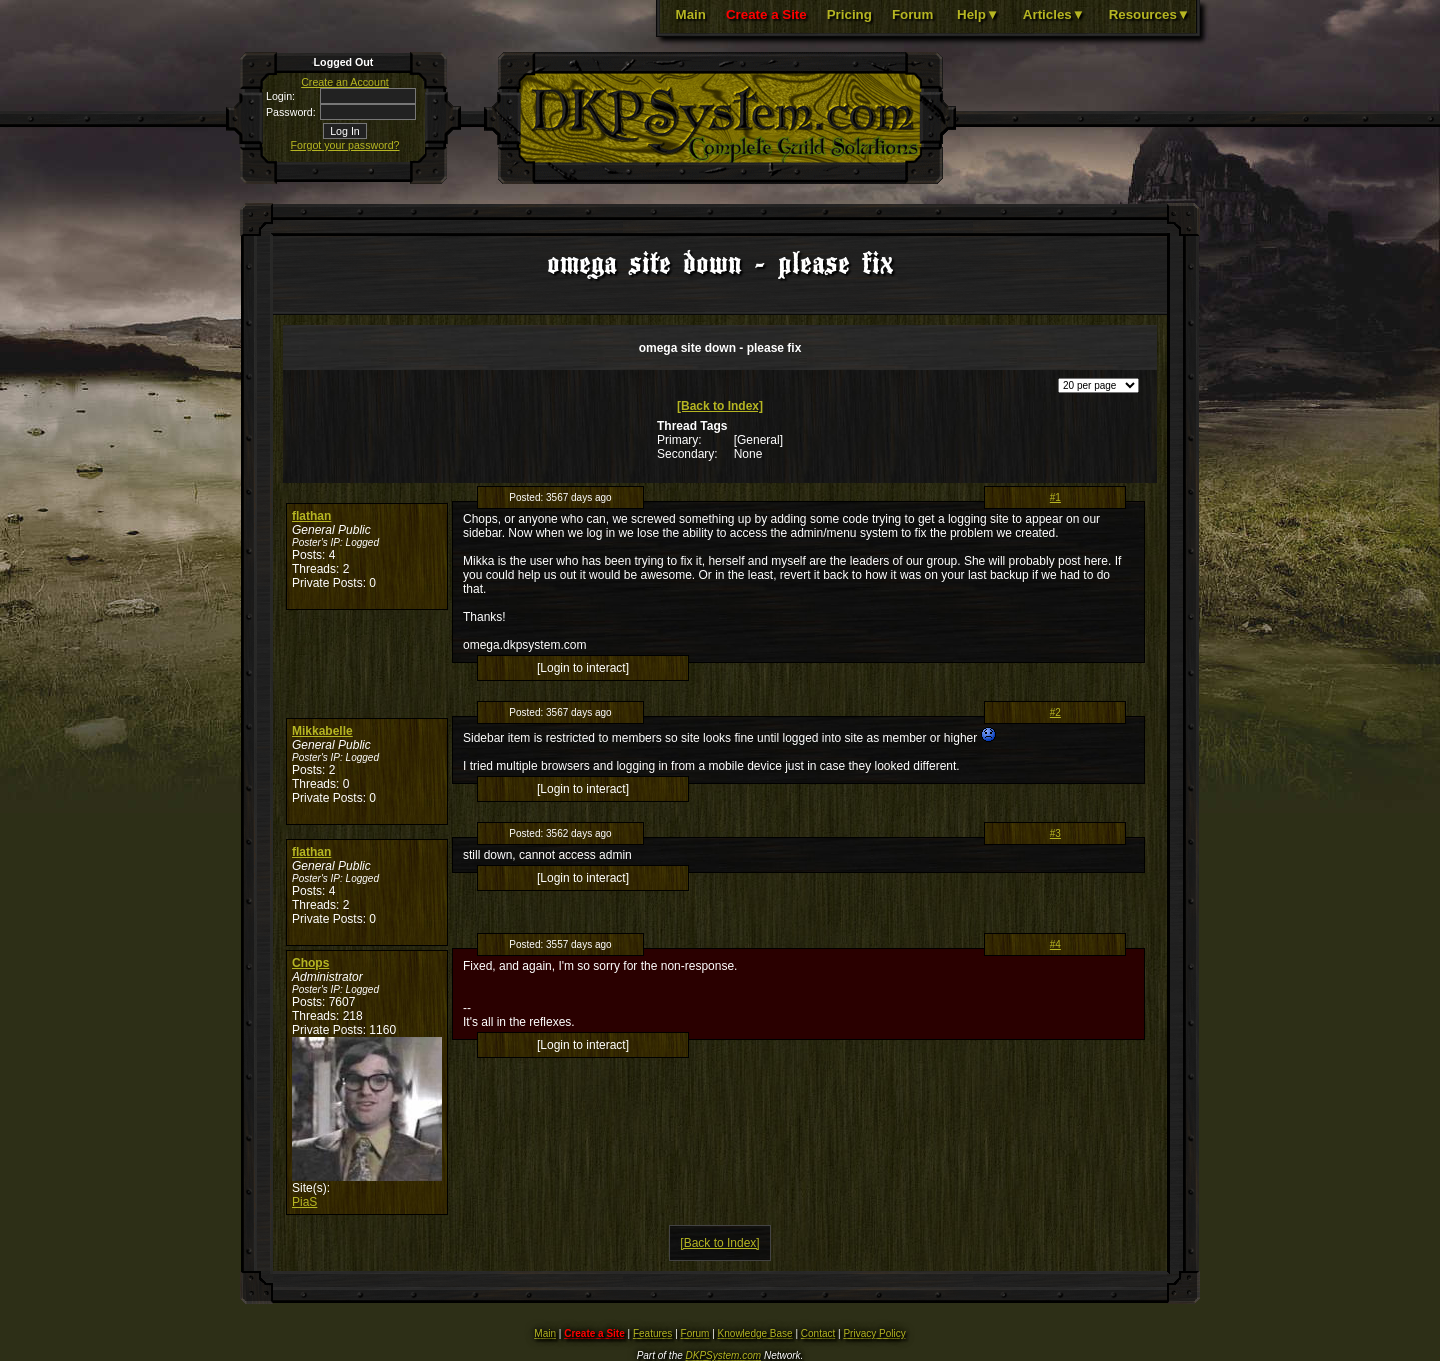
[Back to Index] (720, 406)
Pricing (849, 14)
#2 (1055, 712)
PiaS (304, 1202)
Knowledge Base (755, 1333)
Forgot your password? (345, 145)
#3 (1055, 833)
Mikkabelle (322, 731)
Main (691, 14)
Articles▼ (1054, 14)
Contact (818, 1333)
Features (652, 1333)
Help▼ (978, 14)
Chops (310, 963)
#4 (1055, 944)
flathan (311, 516)
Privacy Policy (874, 1333)
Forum (912, 14)
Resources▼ (1149, 14)
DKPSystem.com (724, 1355)
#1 (1055, 497)
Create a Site (766, 14)
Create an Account (345, 82)
